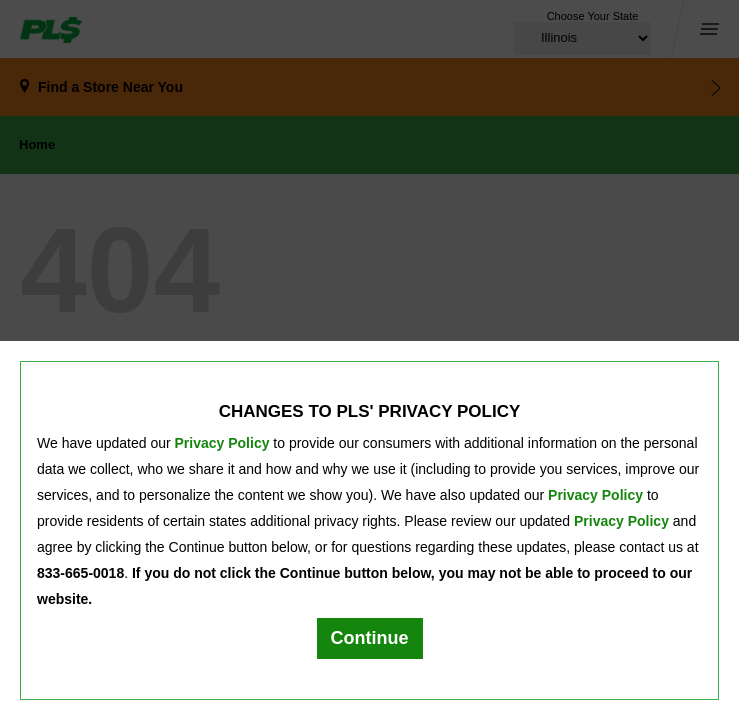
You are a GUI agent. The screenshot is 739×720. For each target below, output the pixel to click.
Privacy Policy (222, 443)
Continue (370, 638)
